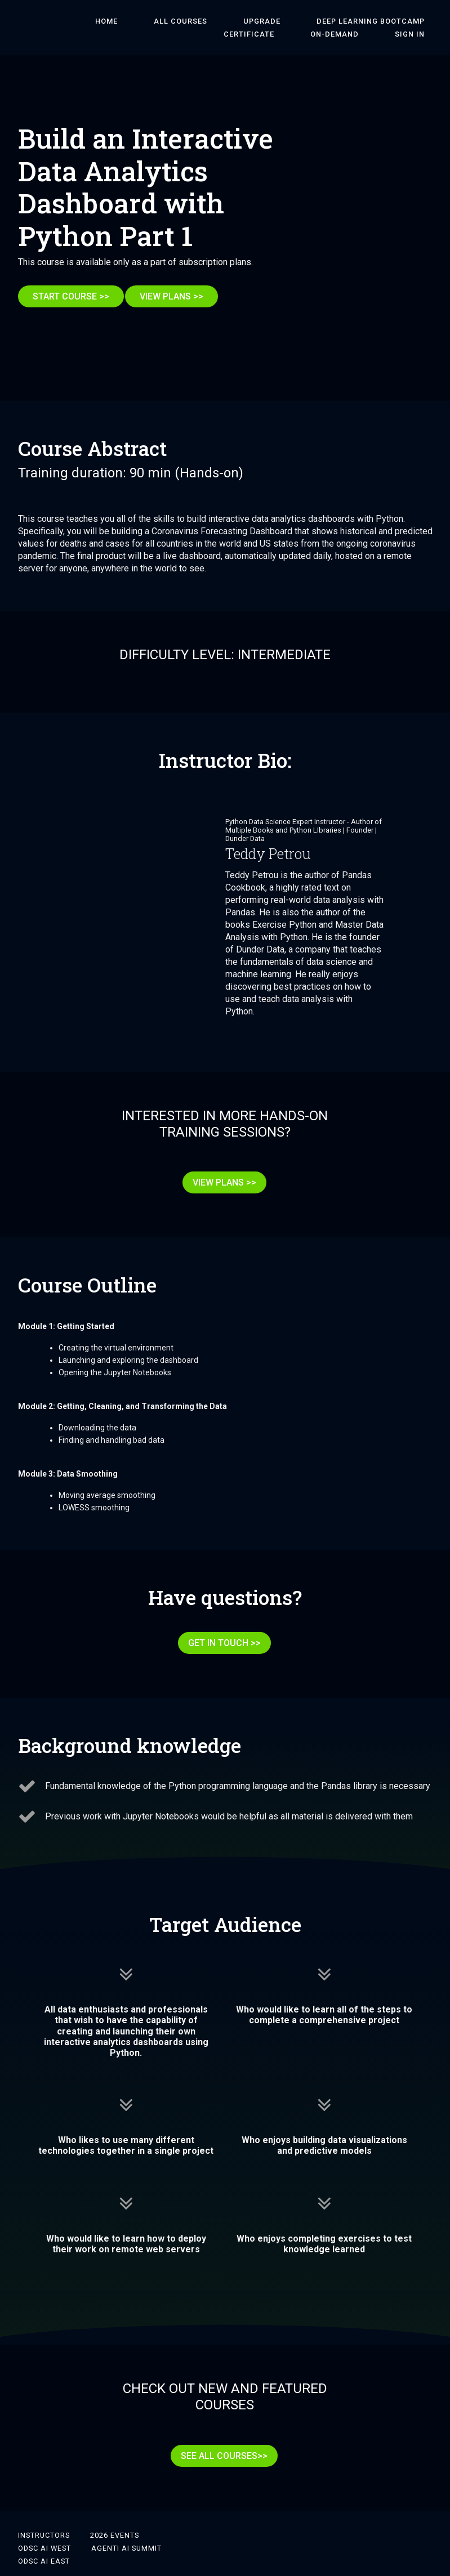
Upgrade (214, 21)
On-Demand (358, 34)
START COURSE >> (71, 296)
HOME (90, 21)
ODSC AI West (44, 2516)
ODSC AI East (44, 2529)
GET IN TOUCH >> (220, 1627)
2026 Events (114, 2503)
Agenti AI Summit (126, 2516)
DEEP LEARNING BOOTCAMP (307, 21)
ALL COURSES (149, 21)
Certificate (407, 21)
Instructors (44, 2503)
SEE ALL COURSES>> (220, 2432)
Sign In (418, 34)
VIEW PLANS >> (179, 296)
